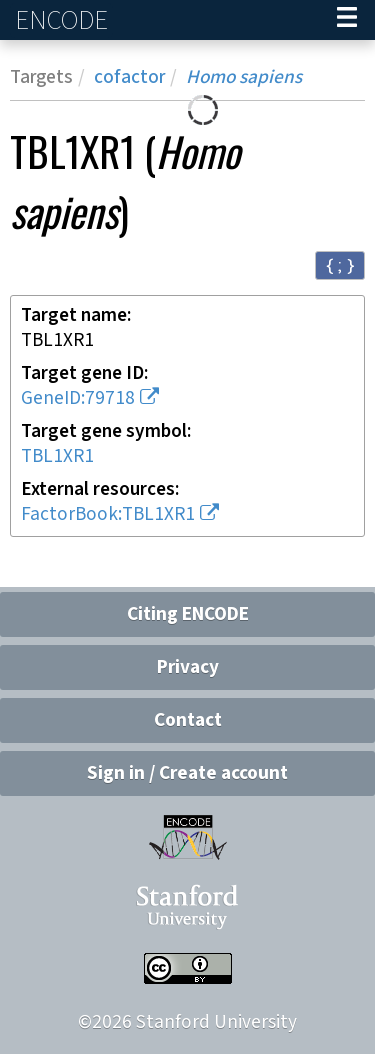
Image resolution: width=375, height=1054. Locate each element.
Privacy (188, 667)
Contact (188, 720)
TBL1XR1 (57, 456)
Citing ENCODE (188, 614)
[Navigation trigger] (347, 20)
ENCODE (64, 20)
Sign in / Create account (187, 773)
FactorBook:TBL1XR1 (108, 514)
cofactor (129, 77)
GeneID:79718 (78, 398)
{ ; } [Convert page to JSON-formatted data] (340, 264)
